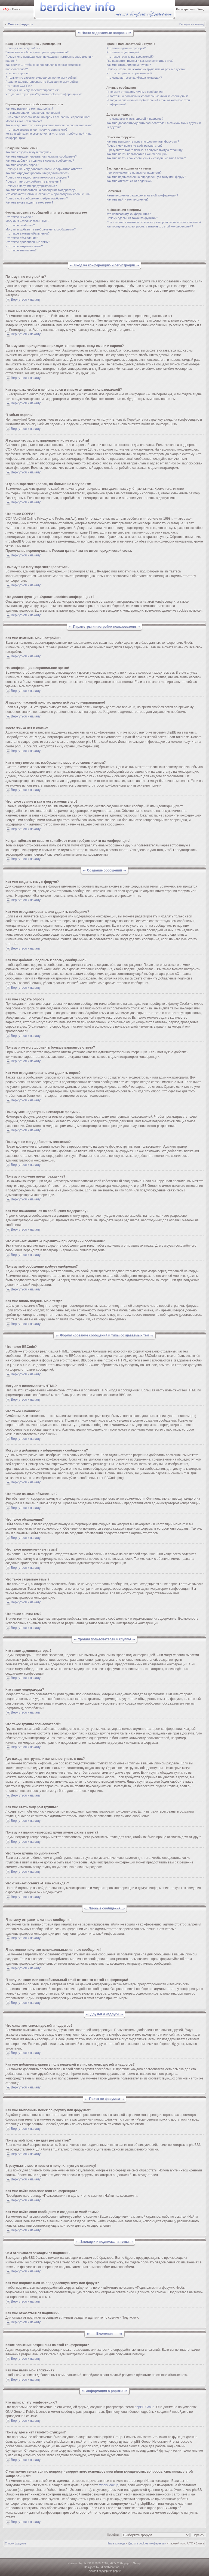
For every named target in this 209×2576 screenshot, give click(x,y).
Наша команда (116, 2543)
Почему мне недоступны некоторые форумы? (37, 177)
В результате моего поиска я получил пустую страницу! (144, 150)
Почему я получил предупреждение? (31, 185)
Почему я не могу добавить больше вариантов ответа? (43, 169)
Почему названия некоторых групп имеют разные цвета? (145, 69)
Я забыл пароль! (17, 73)
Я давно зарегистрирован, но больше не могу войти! (42, 81)
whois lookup (108, 2485)
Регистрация (184, 9)
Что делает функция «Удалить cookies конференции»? (43, 94)
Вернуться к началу (191, 24)
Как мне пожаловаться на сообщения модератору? (40, 190)
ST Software (107, 2567)
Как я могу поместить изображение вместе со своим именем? (48, 125)
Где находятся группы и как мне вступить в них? (139, 60)
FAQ (6, 9)
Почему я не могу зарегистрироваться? (32, 90)
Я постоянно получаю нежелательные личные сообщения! (147, 96)
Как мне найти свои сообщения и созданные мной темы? (146, 158)
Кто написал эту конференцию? (128, 213)
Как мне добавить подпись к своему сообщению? (39, 160)
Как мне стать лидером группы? (128, 64)
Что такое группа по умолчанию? (129, 73)
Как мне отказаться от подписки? (129, 181)
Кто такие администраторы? (126, 48)
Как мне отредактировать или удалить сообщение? (41, 156)
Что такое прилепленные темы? (27, 242)
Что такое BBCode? (19, 216)
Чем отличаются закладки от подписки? (134, 172)
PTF (121, 2567)
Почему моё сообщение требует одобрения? (36, 198)
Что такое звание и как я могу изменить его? (36, 129)
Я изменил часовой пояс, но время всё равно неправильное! (47, 117)
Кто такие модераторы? (122, 52)
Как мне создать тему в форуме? (28, 152)
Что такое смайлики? (20, 225)
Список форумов (20, 24)
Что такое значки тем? (20, 250)
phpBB (87, 2563)
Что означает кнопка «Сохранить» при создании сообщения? (47, 194)
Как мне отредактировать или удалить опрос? (37, 173)
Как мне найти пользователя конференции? (136, 154)
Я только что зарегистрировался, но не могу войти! (40, 77)
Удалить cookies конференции (147, 2543)
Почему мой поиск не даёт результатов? (134, 145)
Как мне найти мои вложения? (127, 199)
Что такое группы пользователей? (129, 56)
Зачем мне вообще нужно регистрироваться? (37, 52)
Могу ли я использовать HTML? (27, 221)
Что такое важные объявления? (27, 233)
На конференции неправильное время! (32, 112)
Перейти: (113, 2534)
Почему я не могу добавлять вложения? (33, 181)
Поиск (16, 9)
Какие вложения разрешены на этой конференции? (142, 195)
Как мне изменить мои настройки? (29, 108)
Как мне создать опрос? (22, 165)
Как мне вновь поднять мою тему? (29, 202)
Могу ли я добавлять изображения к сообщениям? (40, 229)
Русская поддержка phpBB (104, 2570)
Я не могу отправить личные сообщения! (134, 91)
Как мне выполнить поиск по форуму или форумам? (142, 141)
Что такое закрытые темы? (24, 246)
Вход (200, 9)
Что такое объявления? (21, 237)
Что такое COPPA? (18, 85)
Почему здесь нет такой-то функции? (132, 218)
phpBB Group (145, 2407)
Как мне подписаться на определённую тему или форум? (146, 176)
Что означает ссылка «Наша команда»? (134, 77)
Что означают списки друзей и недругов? (134, 118)
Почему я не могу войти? (22, 48)
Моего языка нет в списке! (23, 121)
